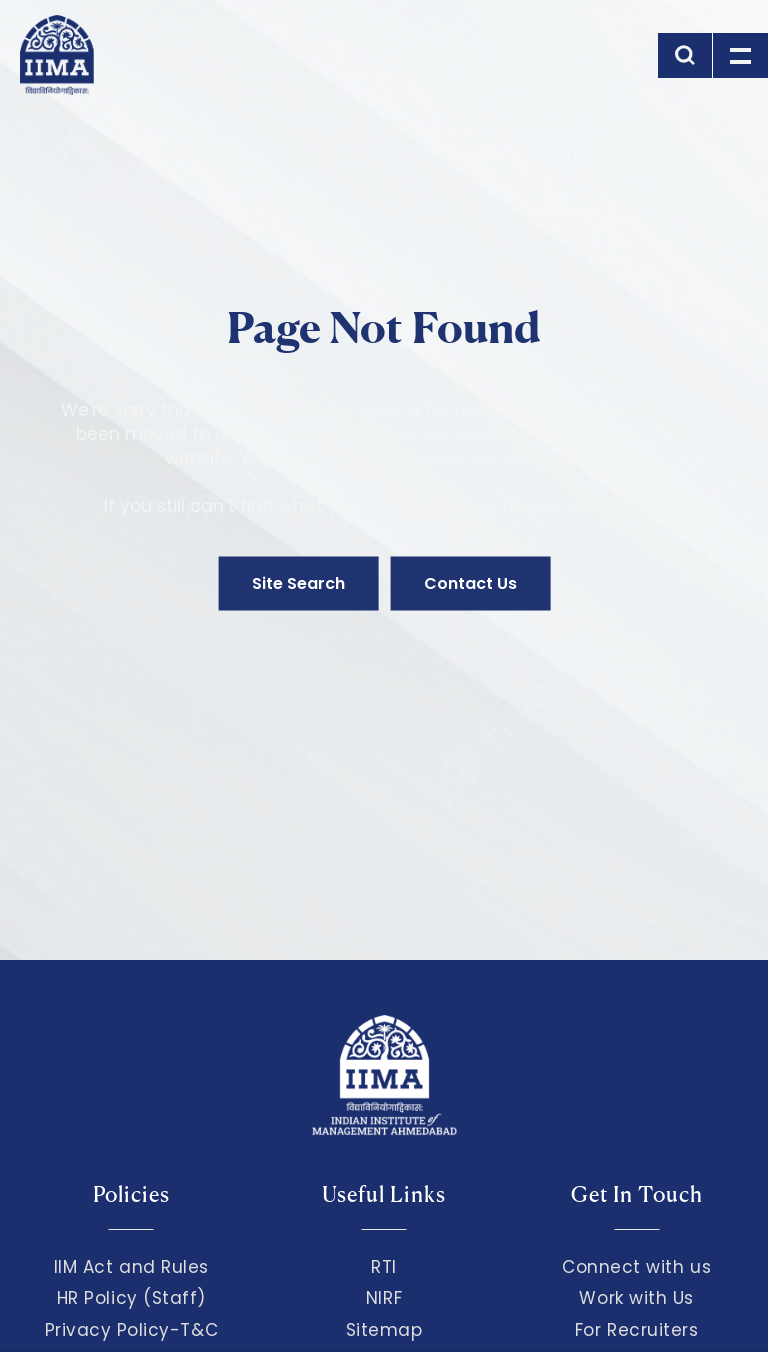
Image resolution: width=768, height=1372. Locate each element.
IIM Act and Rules (131, 1267)
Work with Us (636, 1298)
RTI (384, 1267)
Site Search (298, 583)
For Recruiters (636, 1330)
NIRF (384, 1298)
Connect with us (636, 1267)
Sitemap (384, 1330)
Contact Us (470, 583)
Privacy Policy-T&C (132, 1330)
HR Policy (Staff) (131, 1298)
